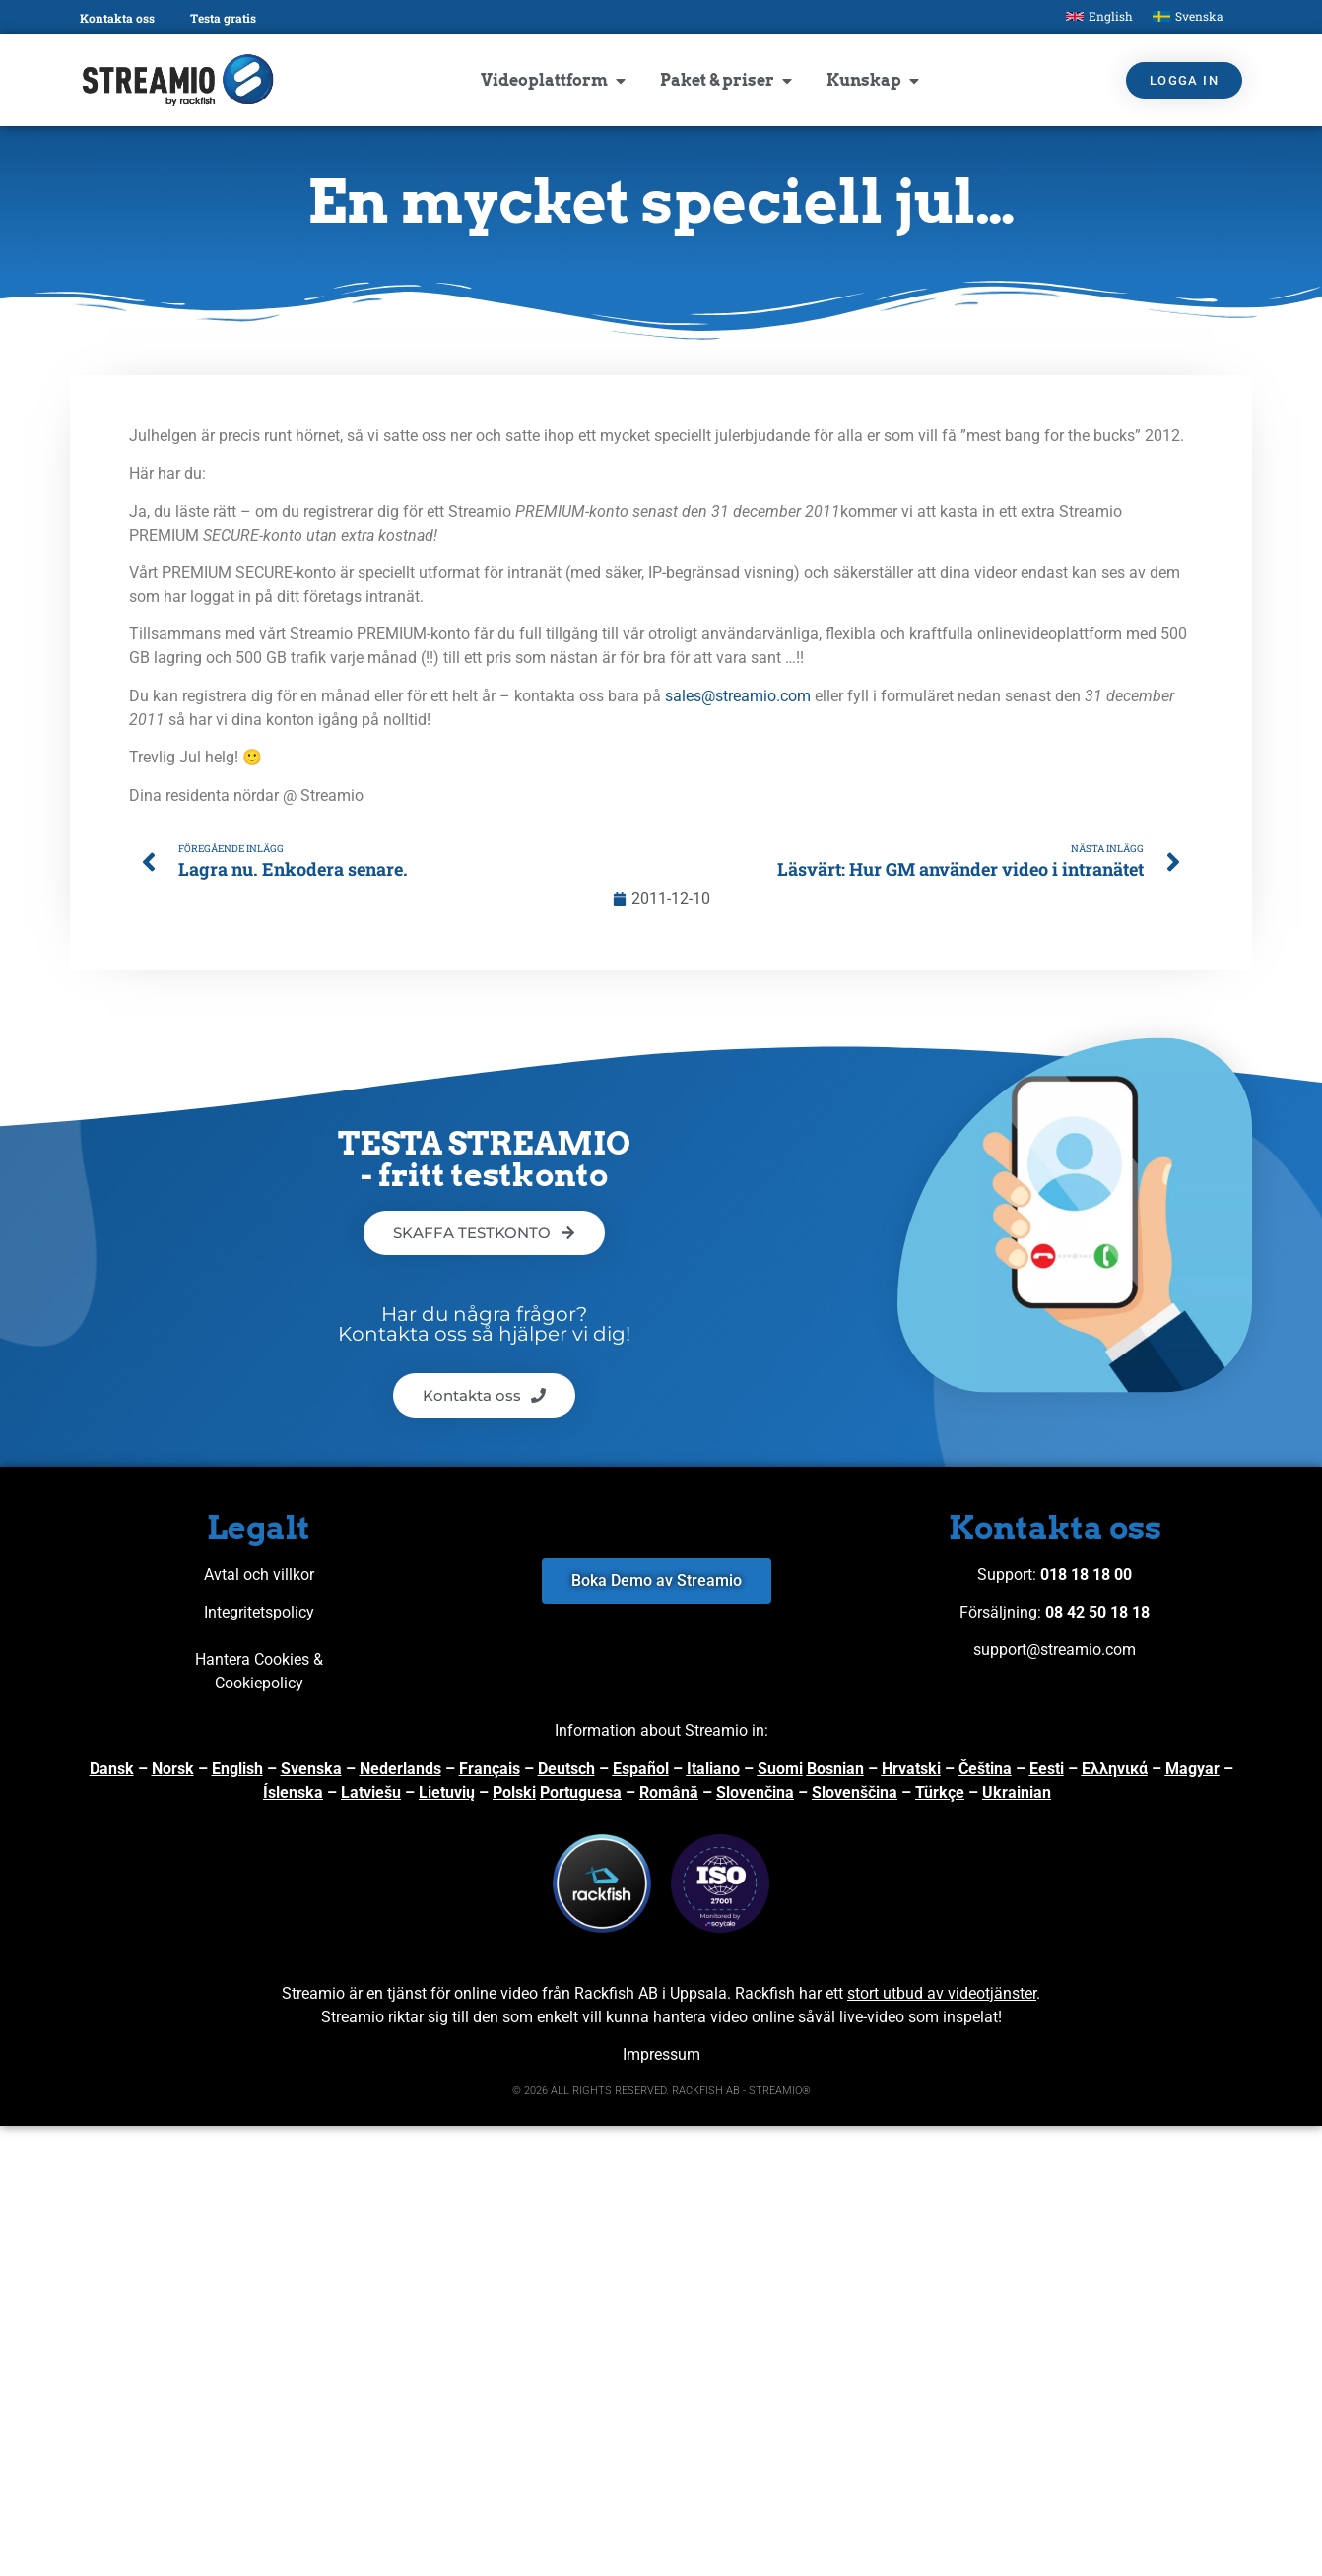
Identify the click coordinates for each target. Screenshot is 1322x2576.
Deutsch (566, 1768)
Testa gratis (223, 18)
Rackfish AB (616, 1993)
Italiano (713, 1768)
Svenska (311, 1768)
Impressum (661, 2054)
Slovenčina (755, 1792)
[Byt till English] (1099, 16)
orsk (178, 1768)
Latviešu (371, 1792)
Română (668, 1792)
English (237, 1768)
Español (641, 1768)
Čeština (985, 1768)
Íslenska (293, 1792)
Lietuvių (447, 1792)
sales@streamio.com (738, 696)
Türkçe (939, 1792)
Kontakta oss (117, 18)
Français (489, 1768)
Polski (514, 1792)
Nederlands (400, 1768)
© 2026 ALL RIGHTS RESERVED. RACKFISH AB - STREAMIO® (661, 2090)
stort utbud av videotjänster (941, 1993)
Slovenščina (854, 1792)
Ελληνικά (1115, 1768)
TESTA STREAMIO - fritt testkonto (484, 1159)
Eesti (1046, 1768)
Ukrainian (1016, 1792)
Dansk (112, 1768)
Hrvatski (911, 1768)
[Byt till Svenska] (1188, 16)
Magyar (1192, 1768)
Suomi (780, 1768)
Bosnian (835, 1768)
